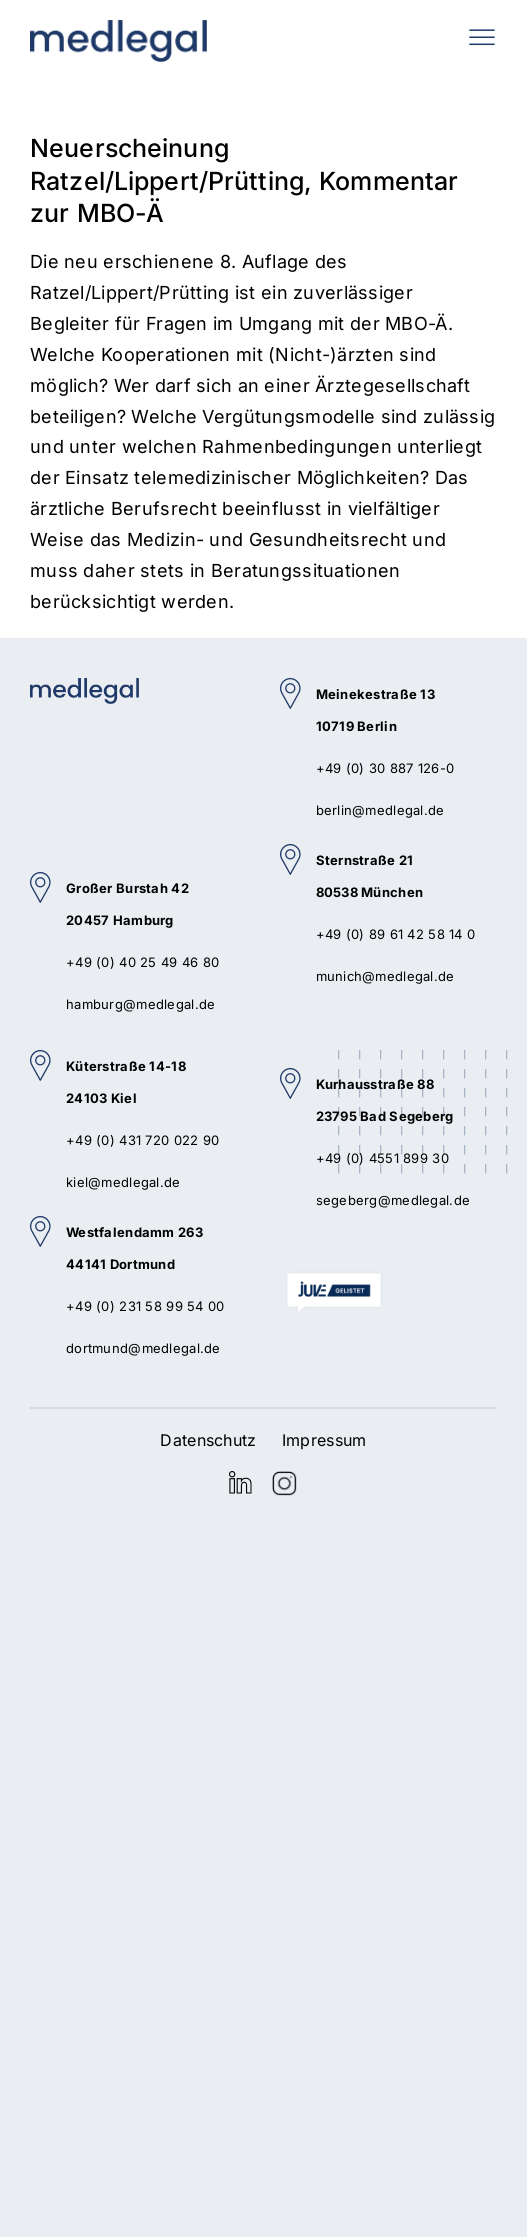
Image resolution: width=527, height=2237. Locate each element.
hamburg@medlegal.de (140, 1004)
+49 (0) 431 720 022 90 (142, 1140)
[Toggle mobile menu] (482, 37)
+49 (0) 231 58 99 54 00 (145, 1306)
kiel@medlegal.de (123, 1182)
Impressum (324, 1440)
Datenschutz (208, 1440)
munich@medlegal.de (385, 976)
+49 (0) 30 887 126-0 (385, 768)
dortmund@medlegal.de (143, 1348)
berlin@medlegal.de (380, 810)
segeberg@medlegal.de (393, 1200)
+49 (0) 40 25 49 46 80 (142, 962)
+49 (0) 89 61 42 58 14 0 (396, 934)
